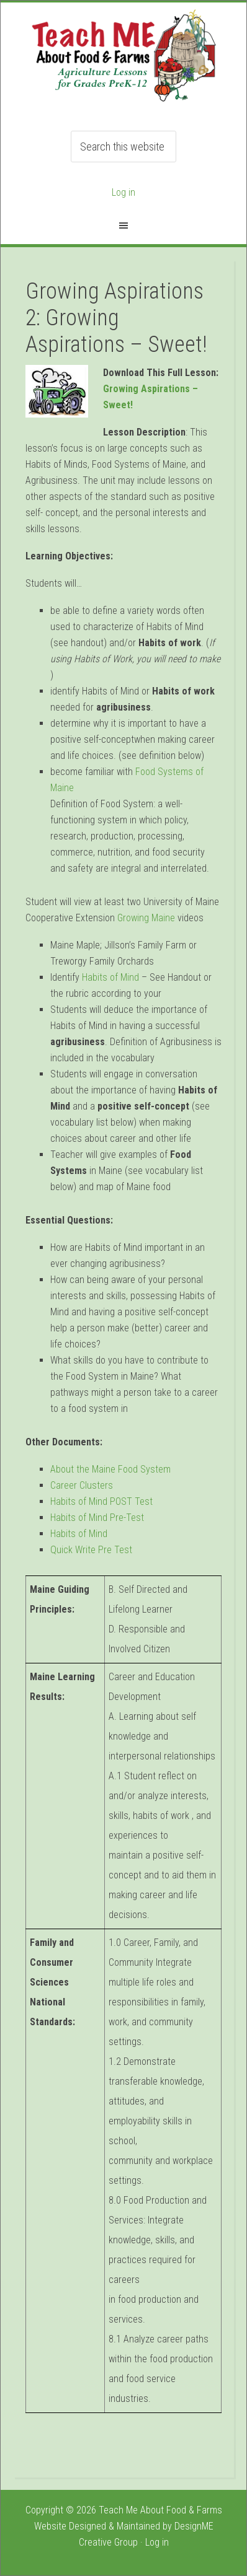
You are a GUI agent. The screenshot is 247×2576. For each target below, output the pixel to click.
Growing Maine (146, 918)
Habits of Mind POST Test (101, 1501)
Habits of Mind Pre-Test (97, 1517)
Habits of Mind (110, 977)
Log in (123, 192)
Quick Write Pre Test (91, 1550)
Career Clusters (81, 1485)
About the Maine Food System (110, 1469)
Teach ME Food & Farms (123, 63)
